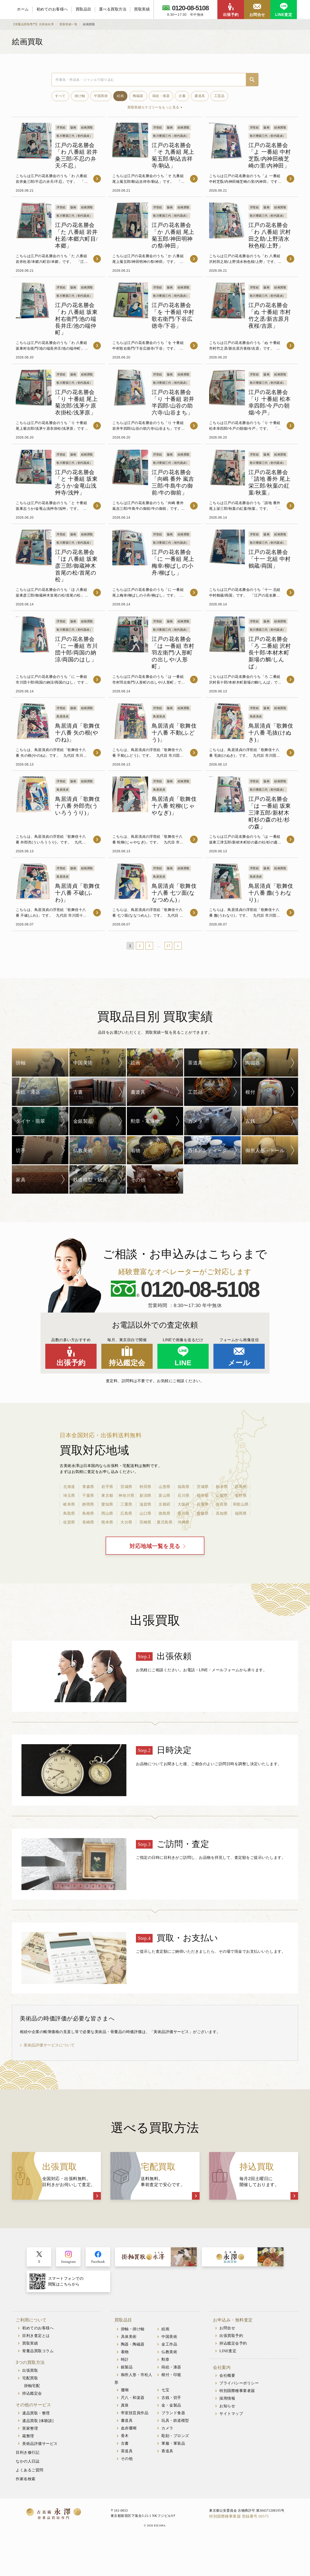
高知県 (222, 1517)
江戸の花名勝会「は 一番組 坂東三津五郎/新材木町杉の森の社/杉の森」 (270, 812)
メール (239, 1367)
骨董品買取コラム (38, 2356)
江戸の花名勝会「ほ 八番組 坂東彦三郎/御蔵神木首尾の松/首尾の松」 (77, 566)
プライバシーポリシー (239, 2388)
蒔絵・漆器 (161, 96)
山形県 (164, 1490)
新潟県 (145, 1500)
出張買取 (30, 2375)
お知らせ (227, 2411)
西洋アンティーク (207, 1153)
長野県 (241, 1500)
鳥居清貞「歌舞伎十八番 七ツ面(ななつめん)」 (173, 893)
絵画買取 (87, 127)
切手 (21, 1153)
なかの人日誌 (27, 2466)
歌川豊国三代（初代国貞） (74, 136)
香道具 (167, 2456)
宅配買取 (30, 2383)
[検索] (252, 79)
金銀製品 (83, 1123)
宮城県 (126, 1490)
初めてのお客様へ (52, 9)
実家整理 (30, 2433)
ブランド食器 (173, 2418)
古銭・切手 (171, 2402)
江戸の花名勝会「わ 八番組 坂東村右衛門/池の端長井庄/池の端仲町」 (77, 319)
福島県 (184, 1490)
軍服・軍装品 (173, 2448)
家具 (21, 1183)
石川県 (184, 1500)
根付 (250, 1093)
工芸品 (219, 96)
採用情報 (227, 2403)
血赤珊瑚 (129, 2433)
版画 (73, 127)
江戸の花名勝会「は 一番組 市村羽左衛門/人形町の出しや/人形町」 (174, 653)
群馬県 (241, 1490)
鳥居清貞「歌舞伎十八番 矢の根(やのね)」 (76, 733)
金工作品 (169, 2349)
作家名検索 (26, 2484)
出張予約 (231, 15)
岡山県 (107, 1517)
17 (168, 946)
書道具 (200, 96)
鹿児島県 (164, 1526)
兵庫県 (203, 1508)
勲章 (165, 2364)
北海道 (69, 1490)
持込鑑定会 (127, 1367)
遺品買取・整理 (36, 2418)
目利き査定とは (36, 2340)
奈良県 (222, 1508)
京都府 (164, 1508)
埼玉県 (69, 1500)
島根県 (88, 1517)
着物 (135, 1153)
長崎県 (88, 1526)
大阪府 (184, 1508)
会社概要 (227, 2380)
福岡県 (241, 1517)
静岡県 (88, 1508)
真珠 (125, 2410)
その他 (138, 1183)
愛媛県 (203, 1517)
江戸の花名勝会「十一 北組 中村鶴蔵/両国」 (270, 559)
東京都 (107, 1500)
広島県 (126, 1517)
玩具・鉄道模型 (175, 2425)
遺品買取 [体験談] (38, 2425)
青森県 (88, 1490)
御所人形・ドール (264, 1153)
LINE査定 (283, 15)
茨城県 (203, 1490)
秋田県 (145, 1490)
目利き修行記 (27, 2457)
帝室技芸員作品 (135, 2418)
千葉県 (88, 1500)
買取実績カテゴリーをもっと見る (153, 107)
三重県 (126, 1508)
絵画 (120, 96)
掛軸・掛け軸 (133, 2334)
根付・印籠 (171, 2379)
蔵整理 (28, 2441)
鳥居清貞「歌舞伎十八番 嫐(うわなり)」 (271, 893)
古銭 (250, 1123)
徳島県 (164, 1517)
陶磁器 (138, 96)
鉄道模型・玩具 (90, 1183)
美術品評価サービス (40, 2448)
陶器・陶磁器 (133, 2349)
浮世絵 (61, 127)
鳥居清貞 (62, 716)
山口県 (145, 1517)
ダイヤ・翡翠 (30, 1123)
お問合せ (257, 15)
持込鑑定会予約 (233, 2348)
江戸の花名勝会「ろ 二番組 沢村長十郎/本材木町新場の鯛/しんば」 (270, 653)
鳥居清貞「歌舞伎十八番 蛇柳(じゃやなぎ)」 (174, 806)
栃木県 (222, 1490)
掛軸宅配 (32, 2390)
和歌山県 (241, 1508)
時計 (125, 2364)
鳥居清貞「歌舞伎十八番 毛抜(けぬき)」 (270, 733)
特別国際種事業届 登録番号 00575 (239, 2521)
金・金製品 (171, 2410)
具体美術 (129, 2341)
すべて (60, 96)
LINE (183, 1367)
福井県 (203, 1500)
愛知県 (107, 1508)
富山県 (164, 1500)
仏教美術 (83, 1153)
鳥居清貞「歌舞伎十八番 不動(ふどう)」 (174, 733)
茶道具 (195, 1063)
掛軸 (21, 1063)
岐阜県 (69, 1508)
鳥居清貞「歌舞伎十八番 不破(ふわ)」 (77, 893)
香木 (125, 2440)
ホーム (23, 9)
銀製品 (127, 2372)
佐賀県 (69, 1526)
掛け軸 (80, 96)
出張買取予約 (231, 2340)
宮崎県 (145, 1526)
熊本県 (107, 1526)
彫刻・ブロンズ (175, 2440)
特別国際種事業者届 (237, 2395)
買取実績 (142, 9)
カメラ (195, 1123)
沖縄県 (184, 1526)
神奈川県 (126, 1500)
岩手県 (107, 1490)
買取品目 (83, 9)
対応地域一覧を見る (155, 1550)
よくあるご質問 (29, 2475)
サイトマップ (231, 2418)
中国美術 (101, 96)
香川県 (184, 1517)
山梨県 (222, 1500)
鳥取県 (69, 1517)
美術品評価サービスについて (49, 2050)
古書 (182, 96)
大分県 (126, 1526)
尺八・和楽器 (133, 2402)
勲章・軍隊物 (145, 1123)
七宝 (165, 2395)
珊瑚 (125, 2395)
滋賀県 (145, 1508)
